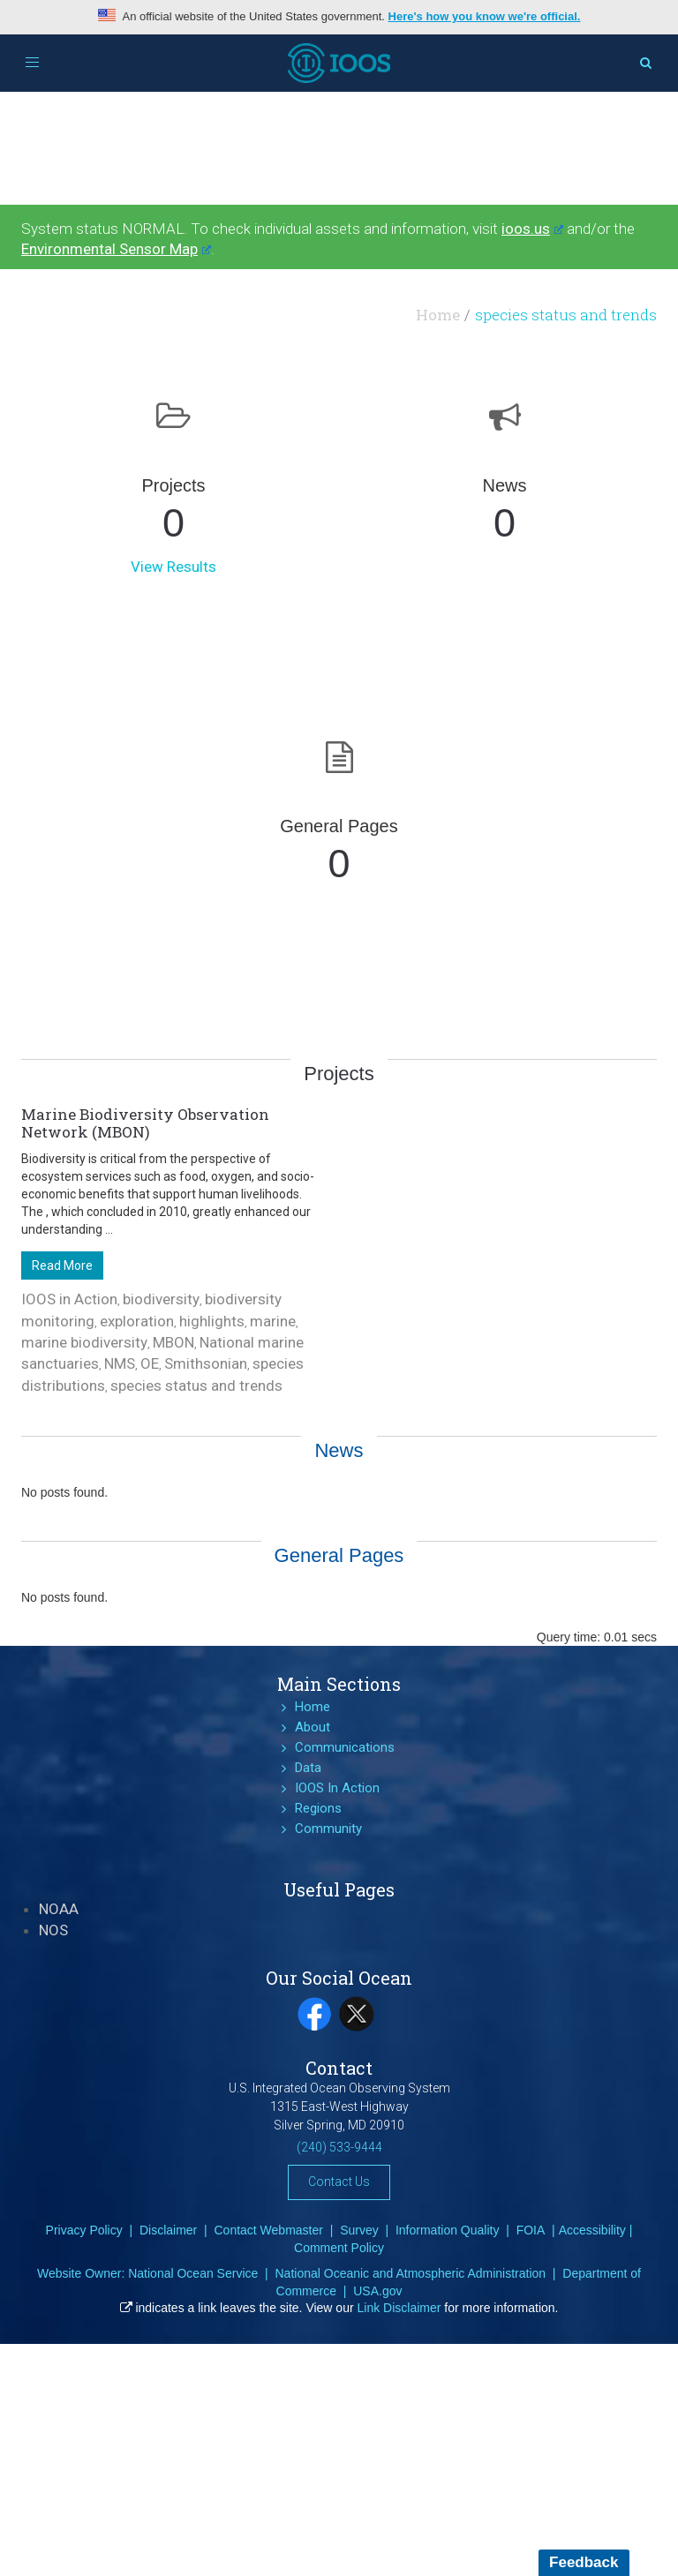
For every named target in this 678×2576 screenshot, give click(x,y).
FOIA (531, 2230)
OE (149, 1363)
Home (438, 314)
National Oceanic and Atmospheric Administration (410, 2273)
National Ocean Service (193, 2273)
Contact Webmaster (268, 2230)
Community (328, 1828)
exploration (137, 1321)
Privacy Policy (84, 2230)
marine (273, 1321)
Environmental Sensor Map (116, 249)
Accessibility (592, 2230)
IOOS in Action (69, 1299)
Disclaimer (168, 2230)
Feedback (583, 2562)
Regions (318, 1808)
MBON (173, 1342)
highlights (212, 1321)
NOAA (59, 1909)
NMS (119, 1363)
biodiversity (161, 1299)
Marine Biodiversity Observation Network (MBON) (145, 1123)
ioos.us (532, 228)
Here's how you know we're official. (484, 16)
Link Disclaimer (399, 2308)
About (312, 1727)
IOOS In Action (337, 1788)
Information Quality (448, 2230)
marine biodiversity (84, 1342)
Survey (359, 2230)
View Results (173, 566)
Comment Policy (339, 2248)
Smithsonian (205, 1363)
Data (308, 1768)
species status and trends (196, 1385)
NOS (53, 1930)
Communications (345, 1747)
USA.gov (377, 2291)
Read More (62, 1265)
